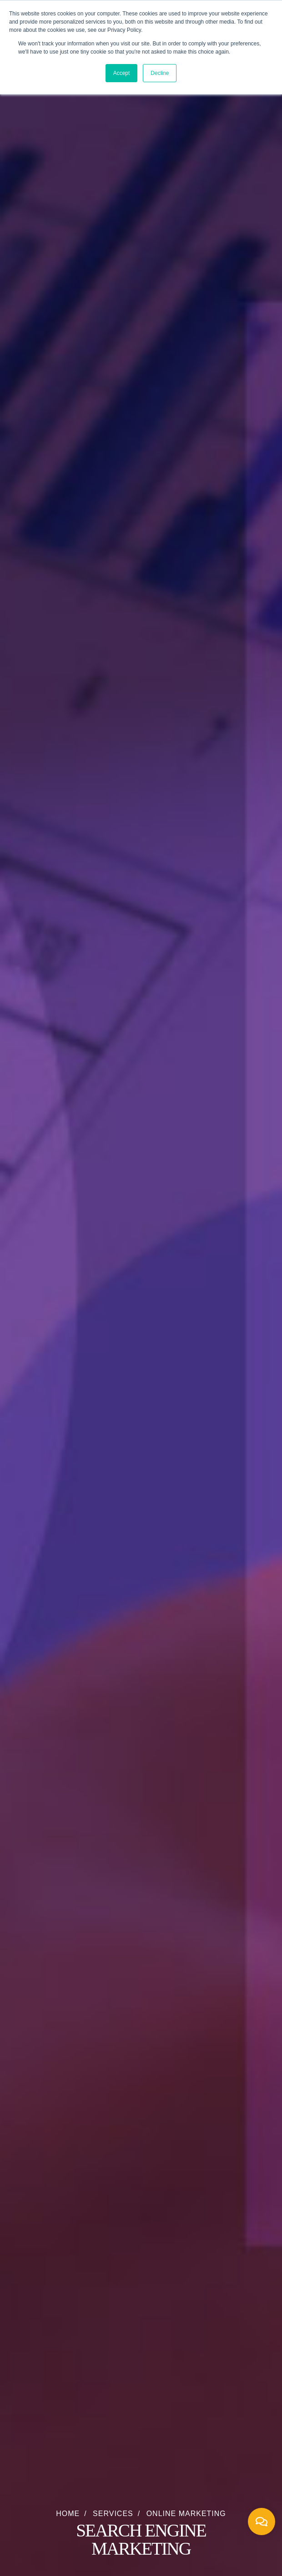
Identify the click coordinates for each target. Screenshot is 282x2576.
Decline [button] (160, 73)
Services (113, 2513)
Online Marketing (186, 2513)
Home (68, 2513)
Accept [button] (121, 73)
